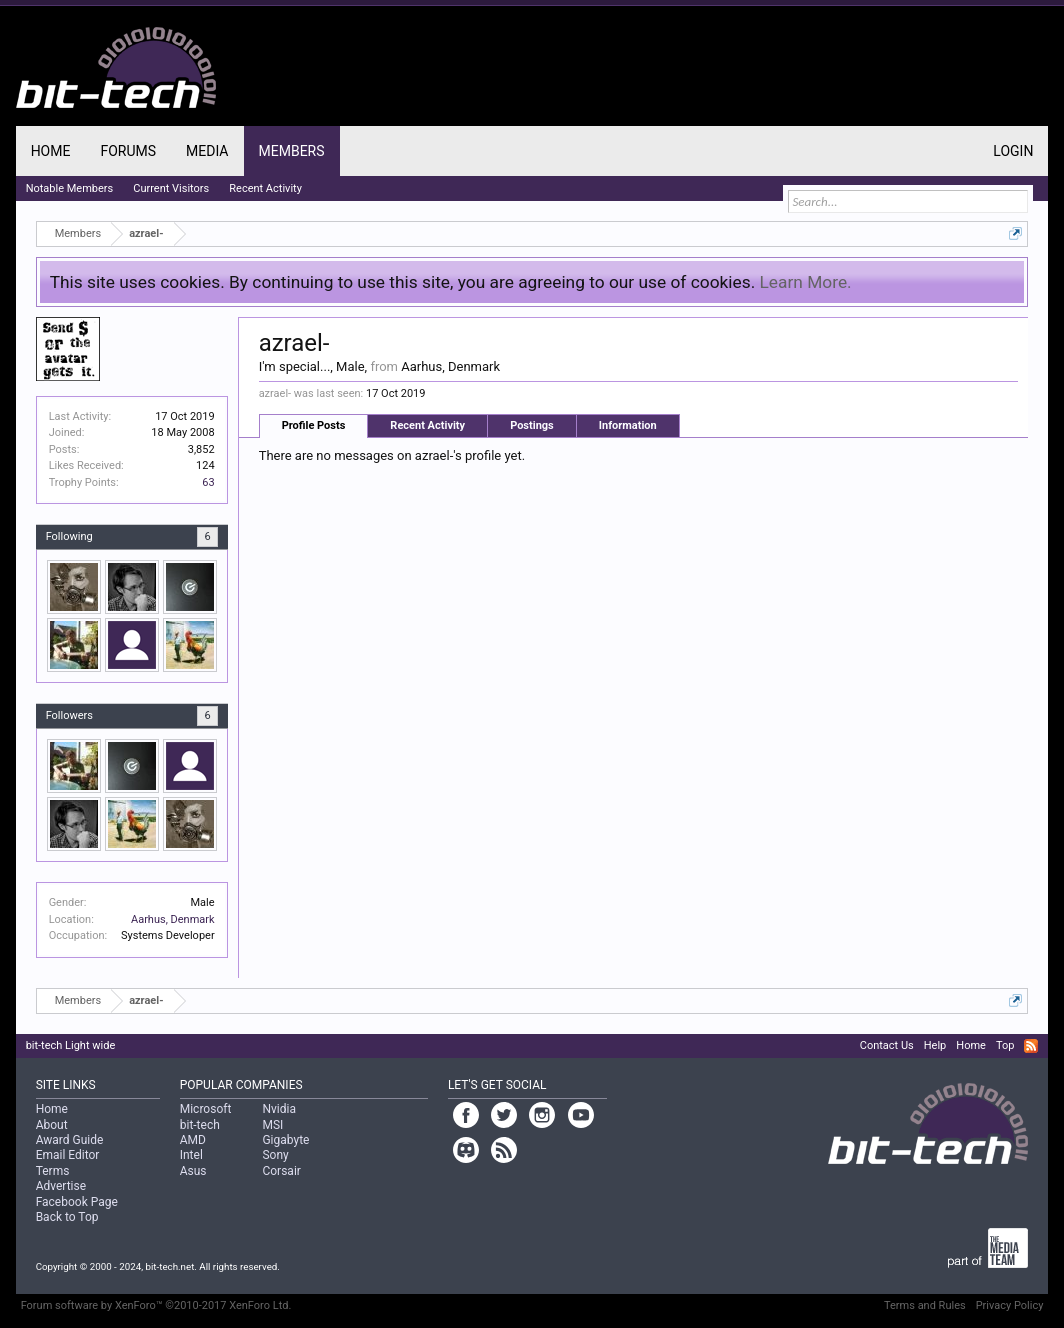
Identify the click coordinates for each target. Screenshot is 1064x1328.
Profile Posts (314, 425)
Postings (532, 425)
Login (1013, 151)
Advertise (61, 1186)
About (52, 1125)
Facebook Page (77, 1202)
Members (292, 151)
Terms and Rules (925, 1305)
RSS (1031, 1046)
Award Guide (70, 1140)
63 (208, 482)
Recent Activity (427, 425)
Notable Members (70, 188)
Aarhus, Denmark (173, 919)
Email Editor (68, 1155)
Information (628, 425)
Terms (53, 1171)
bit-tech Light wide (71, 1045)
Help (935, 1045)
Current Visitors (171, 188)
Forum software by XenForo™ (156, 1305)
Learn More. (806, 282)
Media (207, 151)
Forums (128, 151)
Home (51, 151)
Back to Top (67, 1217)
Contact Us (887, 1045)
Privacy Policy (1010, 1305)
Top (1005, 1045)
